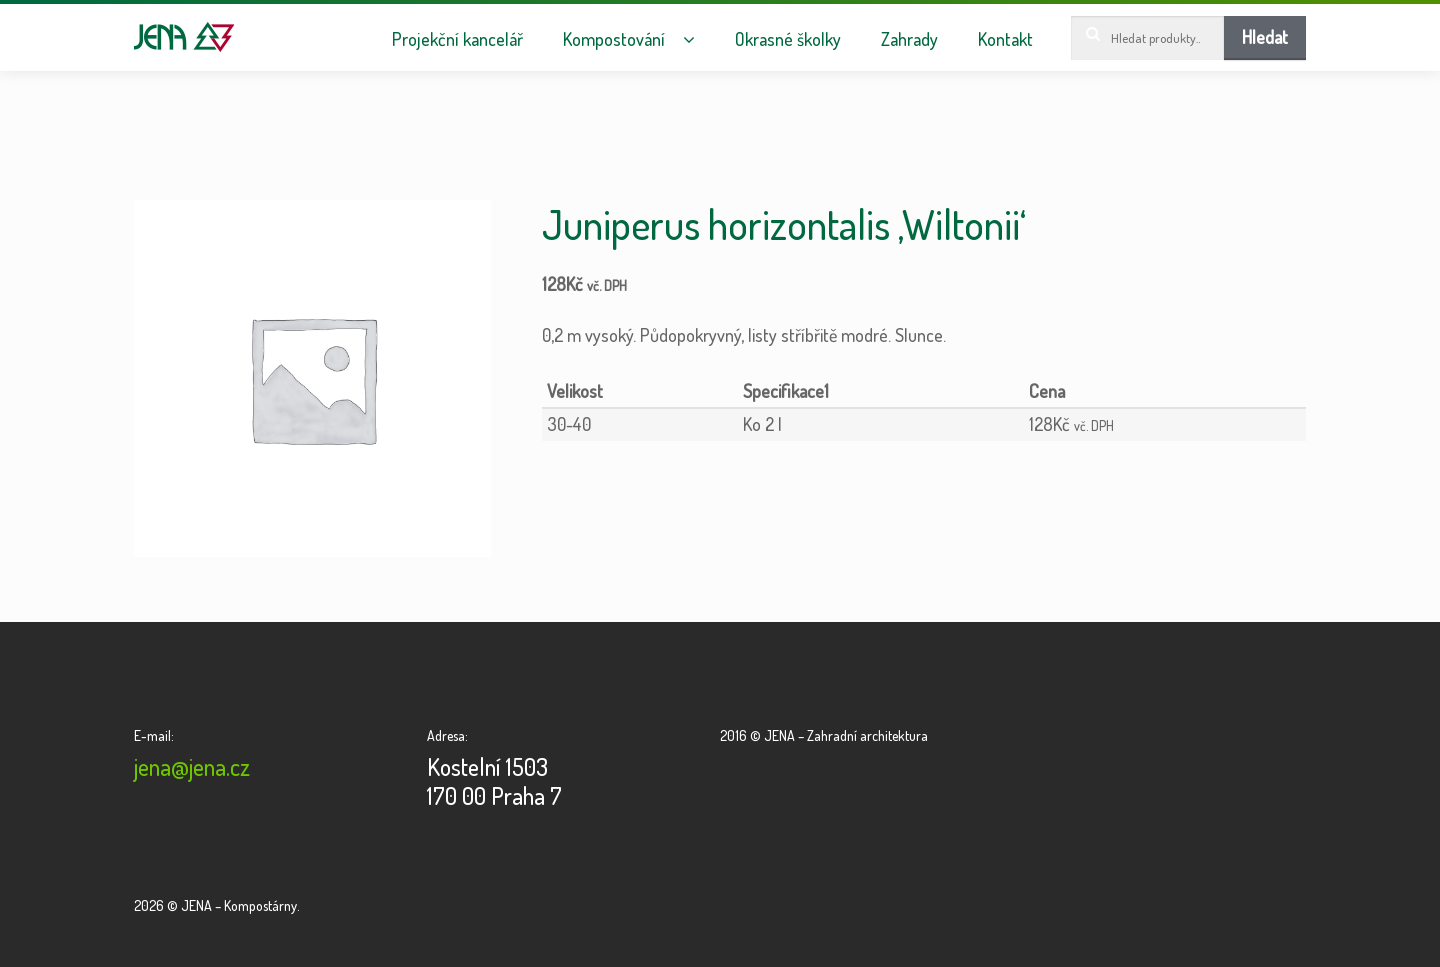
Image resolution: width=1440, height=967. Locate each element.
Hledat (1265, 37)
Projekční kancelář (457, 39)
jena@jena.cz (192, 766)
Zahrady (909, 39)
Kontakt (1005, 39)
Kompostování (614, 39)
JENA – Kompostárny (184, 37)
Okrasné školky (788, 39)
